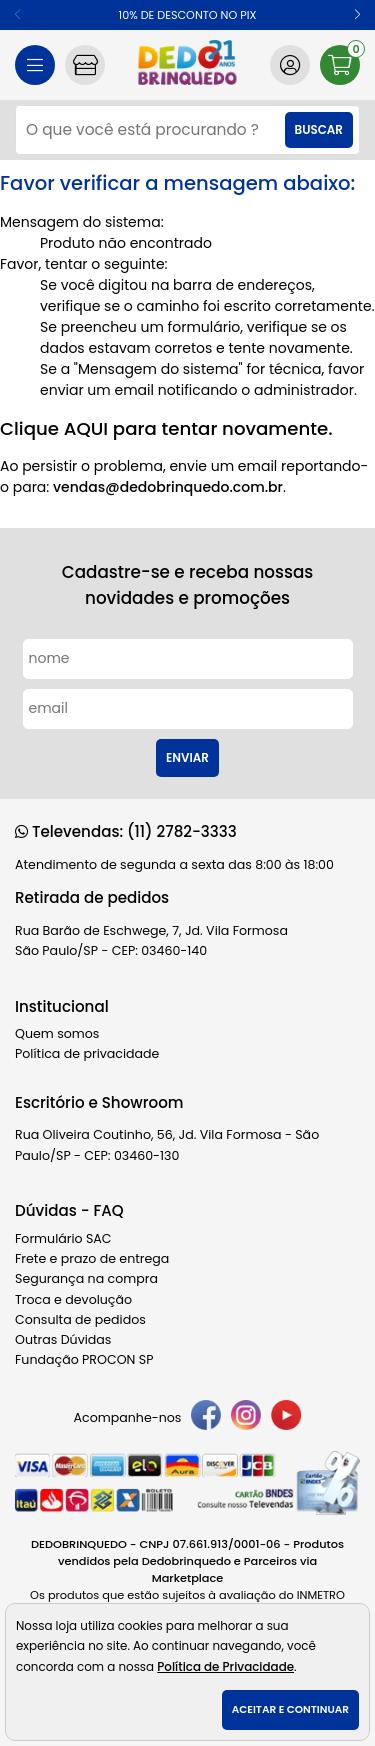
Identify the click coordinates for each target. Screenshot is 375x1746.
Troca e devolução (73, 1299)
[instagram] (246, 1418)
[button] (357, 15)
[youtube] (286, 1418)
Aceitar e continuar (290, 1709)
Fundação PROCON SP (84, 1359)
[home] (187, 65)
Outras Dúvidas (63, 1339)
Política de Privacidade (225, 1667)
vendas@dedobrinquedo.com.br (168, 487)
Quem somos (57, 1033)
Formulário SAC (63, 1238)
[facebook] (206, 1418)
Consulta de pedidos (80, 1319)
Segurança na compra (86, 1278)
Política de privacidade (87, 1053)
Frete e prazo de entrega (92, 1258)
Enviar (187, 758)
